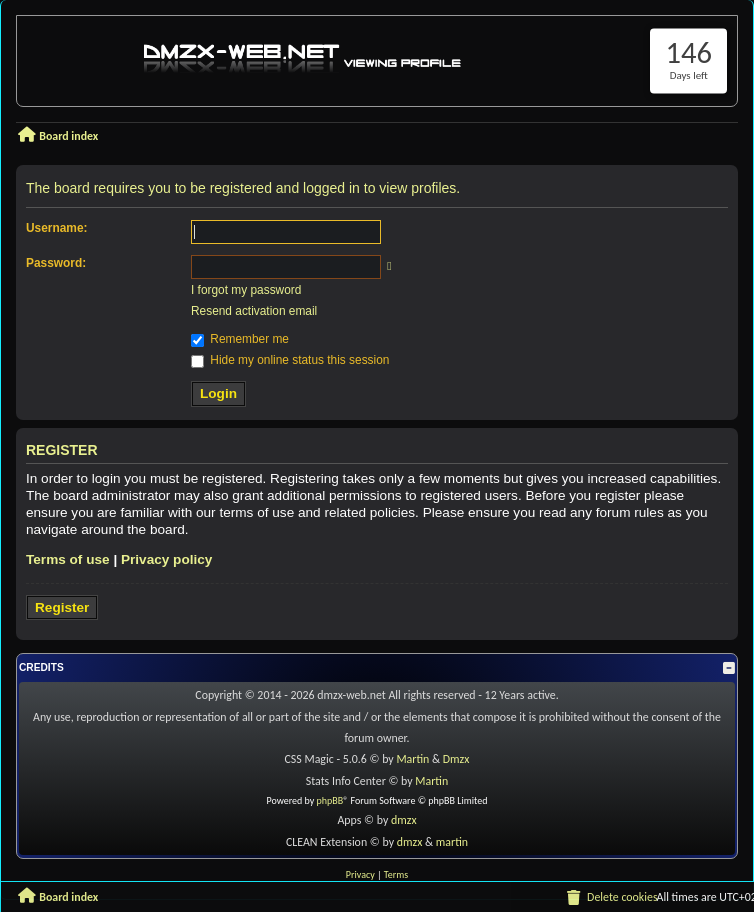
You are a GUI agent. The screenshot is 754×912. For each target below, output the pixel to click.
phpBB (330, 800)
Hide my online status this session (290, 360)
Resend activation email (254, 311)
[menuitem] (611, 897)
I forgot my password (246, 290)
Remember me (240, 339)
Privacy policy (166, 559)
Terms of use (68, 559)
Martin (414, 759)
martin (452, 842)
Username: (56, 228)
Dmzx (456, 759)
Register (62, 607)
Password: (56, 263)
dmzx (404, 820)
